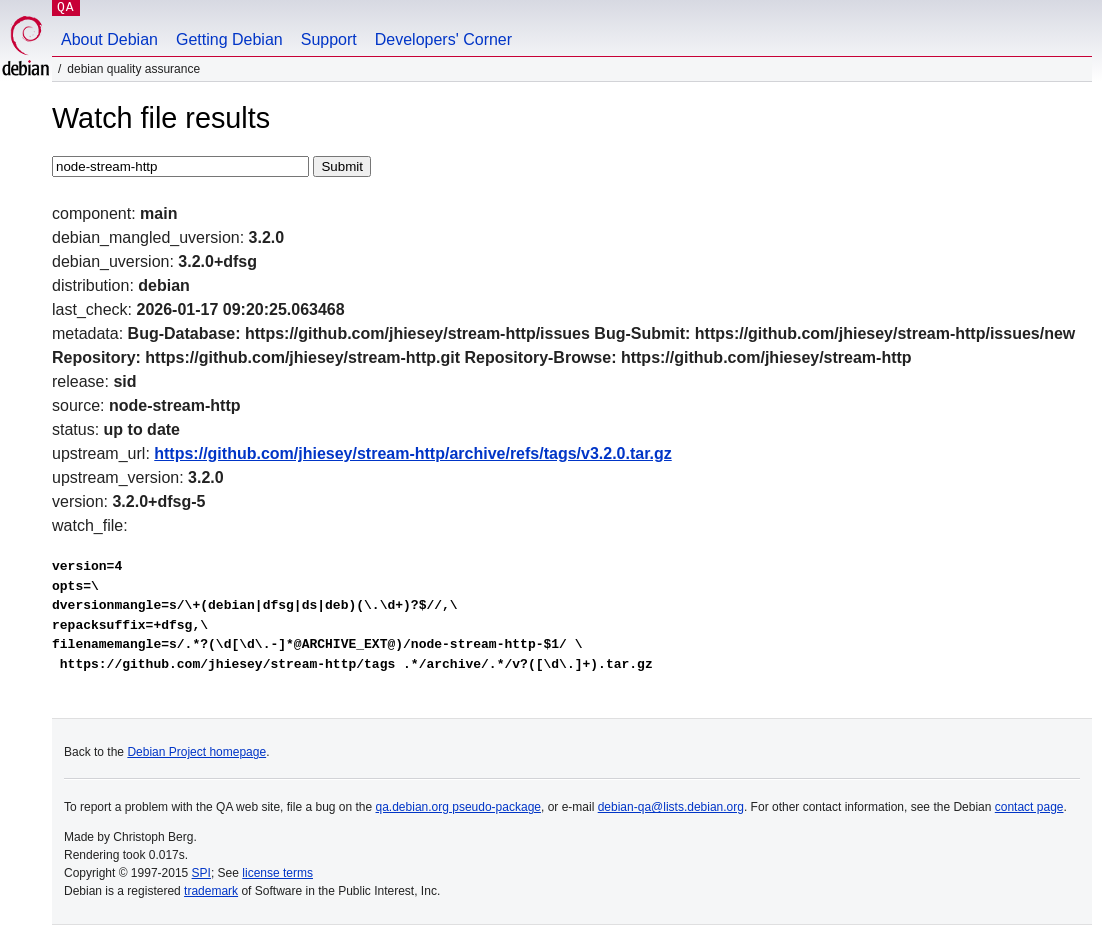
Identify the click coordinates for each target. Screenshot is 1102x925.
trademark (211, 891)
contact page (1029, 807)
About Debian (109, 39)
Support (329, 39)
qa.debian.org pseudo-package (458, 807)
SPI (201, 873)
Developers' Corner (443, 39)
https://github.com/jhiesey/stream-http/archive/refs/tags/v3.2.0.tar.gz (412, 453)
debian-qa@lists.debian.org (671, 807)
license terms (277, 873)
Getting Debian (229, 39)
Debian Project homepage (196, 752)
